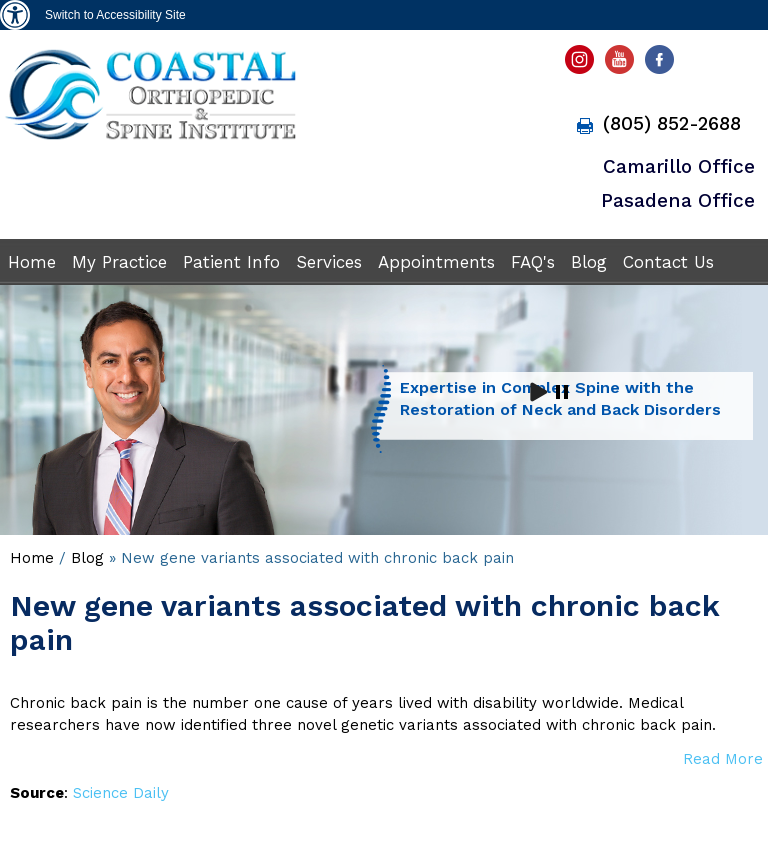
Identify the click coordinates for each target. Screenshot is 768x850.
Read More (723, 759)
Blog (589, 262)
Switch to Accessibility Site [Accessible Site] (115, 15)
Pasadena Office (678, 200)
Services (329, 262)
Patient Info (231, 262)
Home (32, 262)
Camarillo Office (679, 166)
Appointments (436, 262)
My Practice (119, 262)
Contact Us (668, 262)
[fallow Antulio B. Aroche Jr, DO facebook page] (663, 65)
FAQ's (533, 262)
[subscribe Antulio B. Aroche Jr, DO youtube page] (622, 65)
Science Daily (121, 793)
